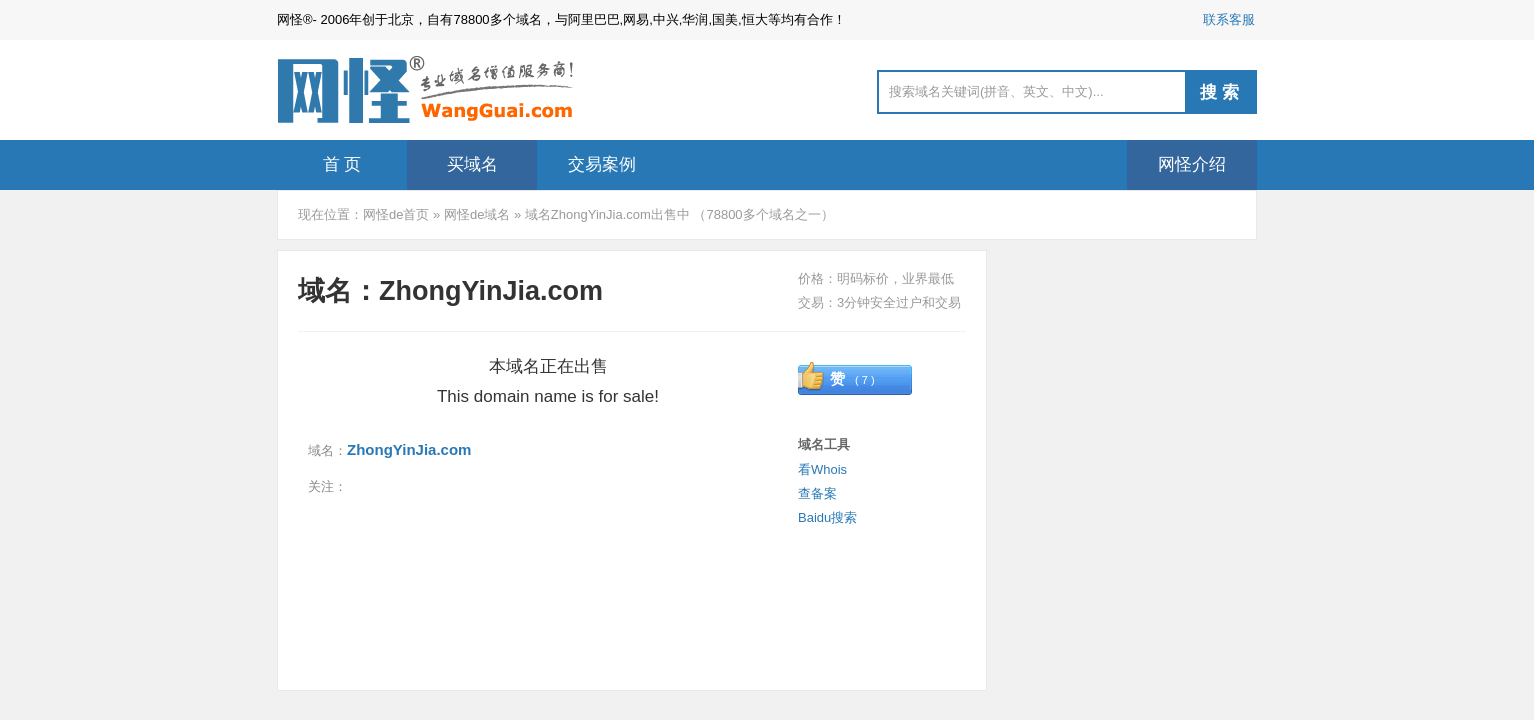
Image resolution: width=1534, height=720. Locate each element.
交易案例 (602, 164)
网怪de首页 (396, 214)
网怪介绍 (1192, 164)
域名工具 (824, 444)
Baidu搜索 (827, 517)
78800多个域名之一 (763, 214)
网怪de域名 (477, 214)
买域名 (472, 164)
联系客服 (1229, 19)
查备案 (817, 493)
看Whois (822, 469)
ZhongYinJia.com (409, 449)
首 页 (342, 164)
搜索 (1222, 92)
